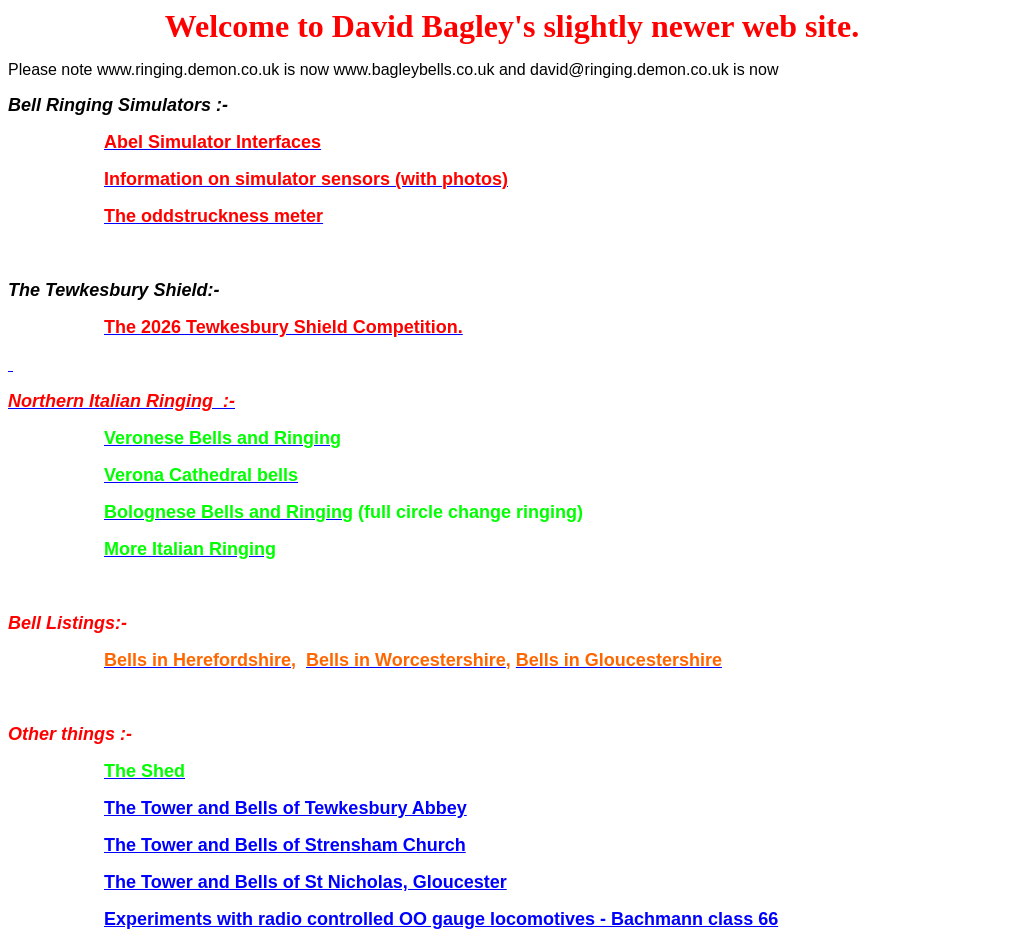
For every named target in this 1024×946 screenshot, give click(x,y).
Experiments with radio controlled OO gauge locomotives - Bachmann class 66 (441, 919)
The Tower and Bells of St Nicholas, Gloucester (305, 882)
